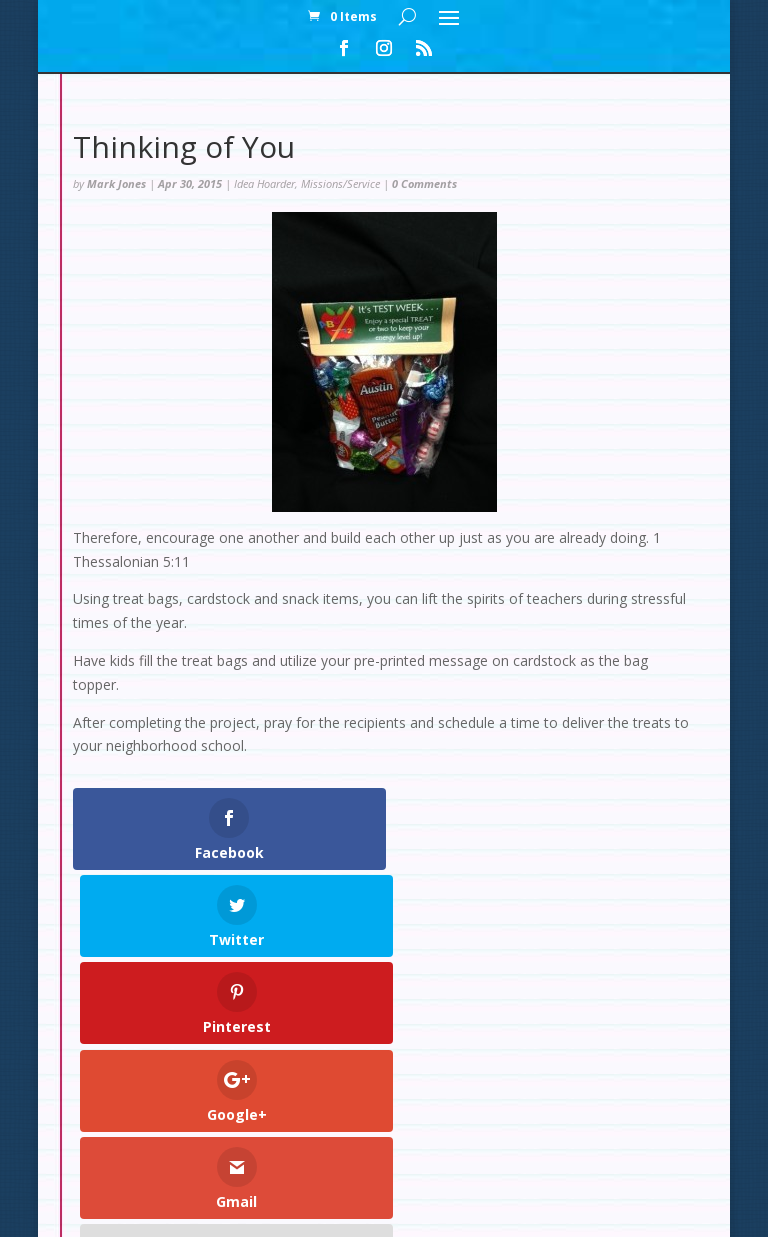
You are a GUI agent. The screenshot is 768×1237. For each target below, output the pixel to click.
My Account (291, 1098)
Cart (465, 1098)
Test (379, 1122)
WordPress (534, 1209)
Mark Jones (116, 183)
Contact (535, 1098)
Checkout (391, 1098)
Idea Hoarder (264, 183)
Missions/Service (340, 183)
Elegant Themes (338, 1209)
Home (203, 1098)
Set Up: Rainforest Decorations (530, 1122)
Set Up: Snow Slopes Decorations (222, 1122)
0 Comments (424, 183)
